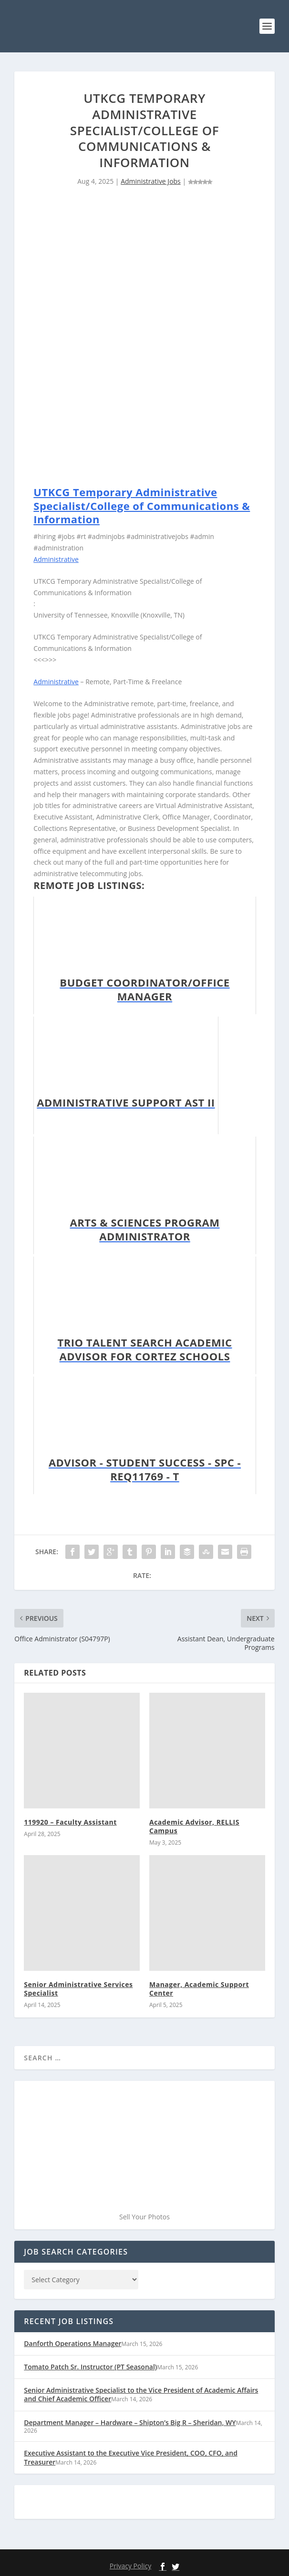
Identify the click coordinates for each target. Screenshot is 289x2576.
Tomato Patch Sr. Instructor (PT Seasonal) (90, 2366)
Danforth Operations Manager (72, 2343)
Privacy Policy (130, 2565)
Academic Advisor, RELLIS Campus (194, 1826)
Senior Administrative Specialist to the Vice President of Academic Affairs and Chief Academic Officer (141, 2394)
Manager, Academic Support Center (199, 1988)
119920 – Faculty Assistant (70, 1822)
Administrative (56, 559)
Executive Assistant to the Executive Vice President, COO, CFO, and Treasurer (130, 2457)
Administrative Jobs (151, 181)
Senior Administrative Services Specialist (78, 1988)
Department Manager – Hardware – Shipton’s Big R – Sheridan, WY (130, 2422)
